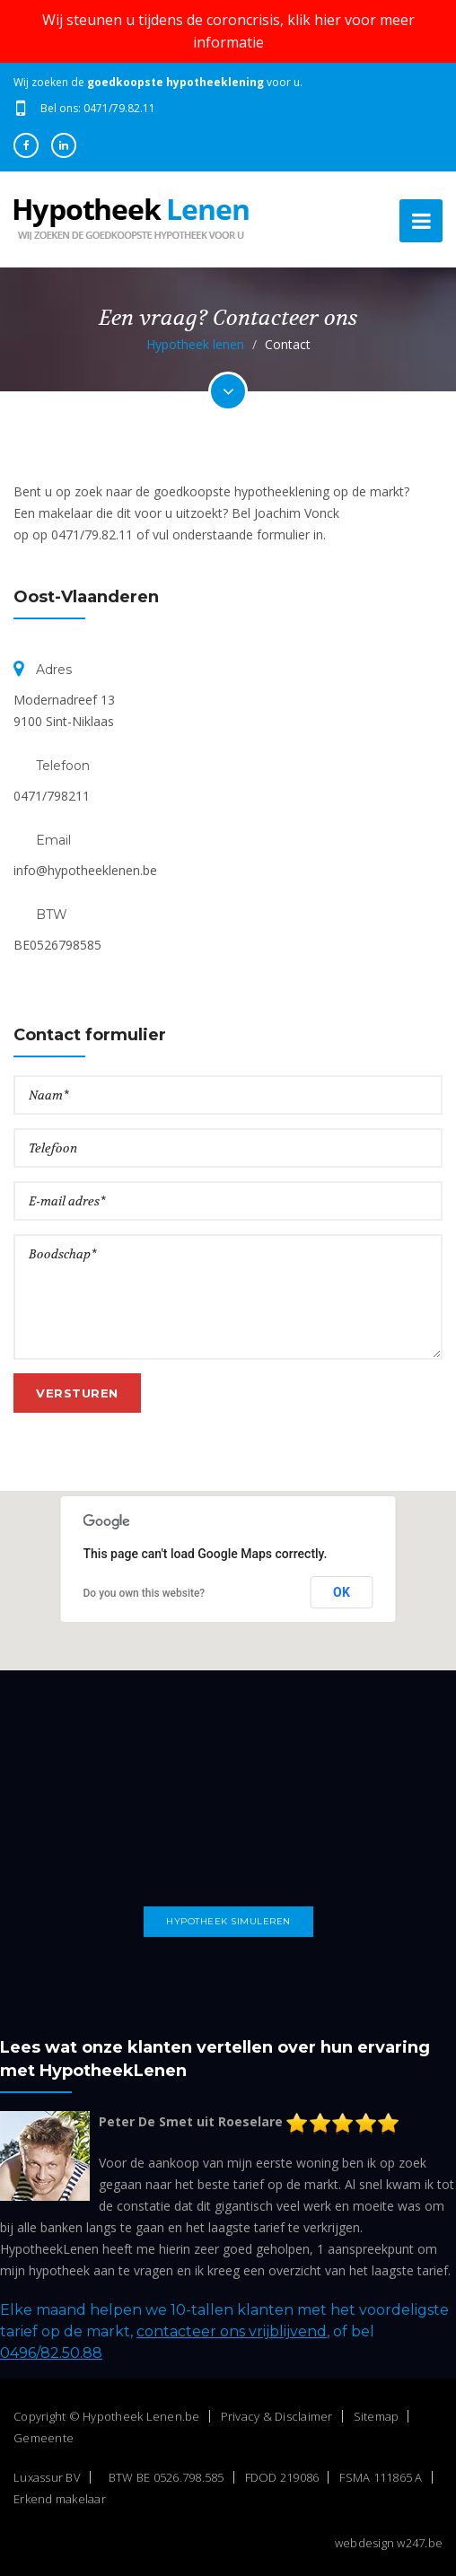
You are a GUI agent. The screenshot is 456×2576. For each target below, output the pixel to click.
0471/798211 (51, 795)
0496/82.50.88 (51, 2352)
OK (342, 1592)
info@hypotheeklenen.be (85, 870)
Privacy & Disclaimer (277, 2416)
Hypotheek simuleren (228, 1921)
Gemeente (43, 2438)
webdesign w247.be (389, 2543)
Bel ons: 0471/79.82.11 (97, 108)
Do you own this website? (144, 1593)
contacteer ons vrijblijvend (231, 2331)
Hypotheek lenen (195, 344)
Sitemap (376, 2416)
